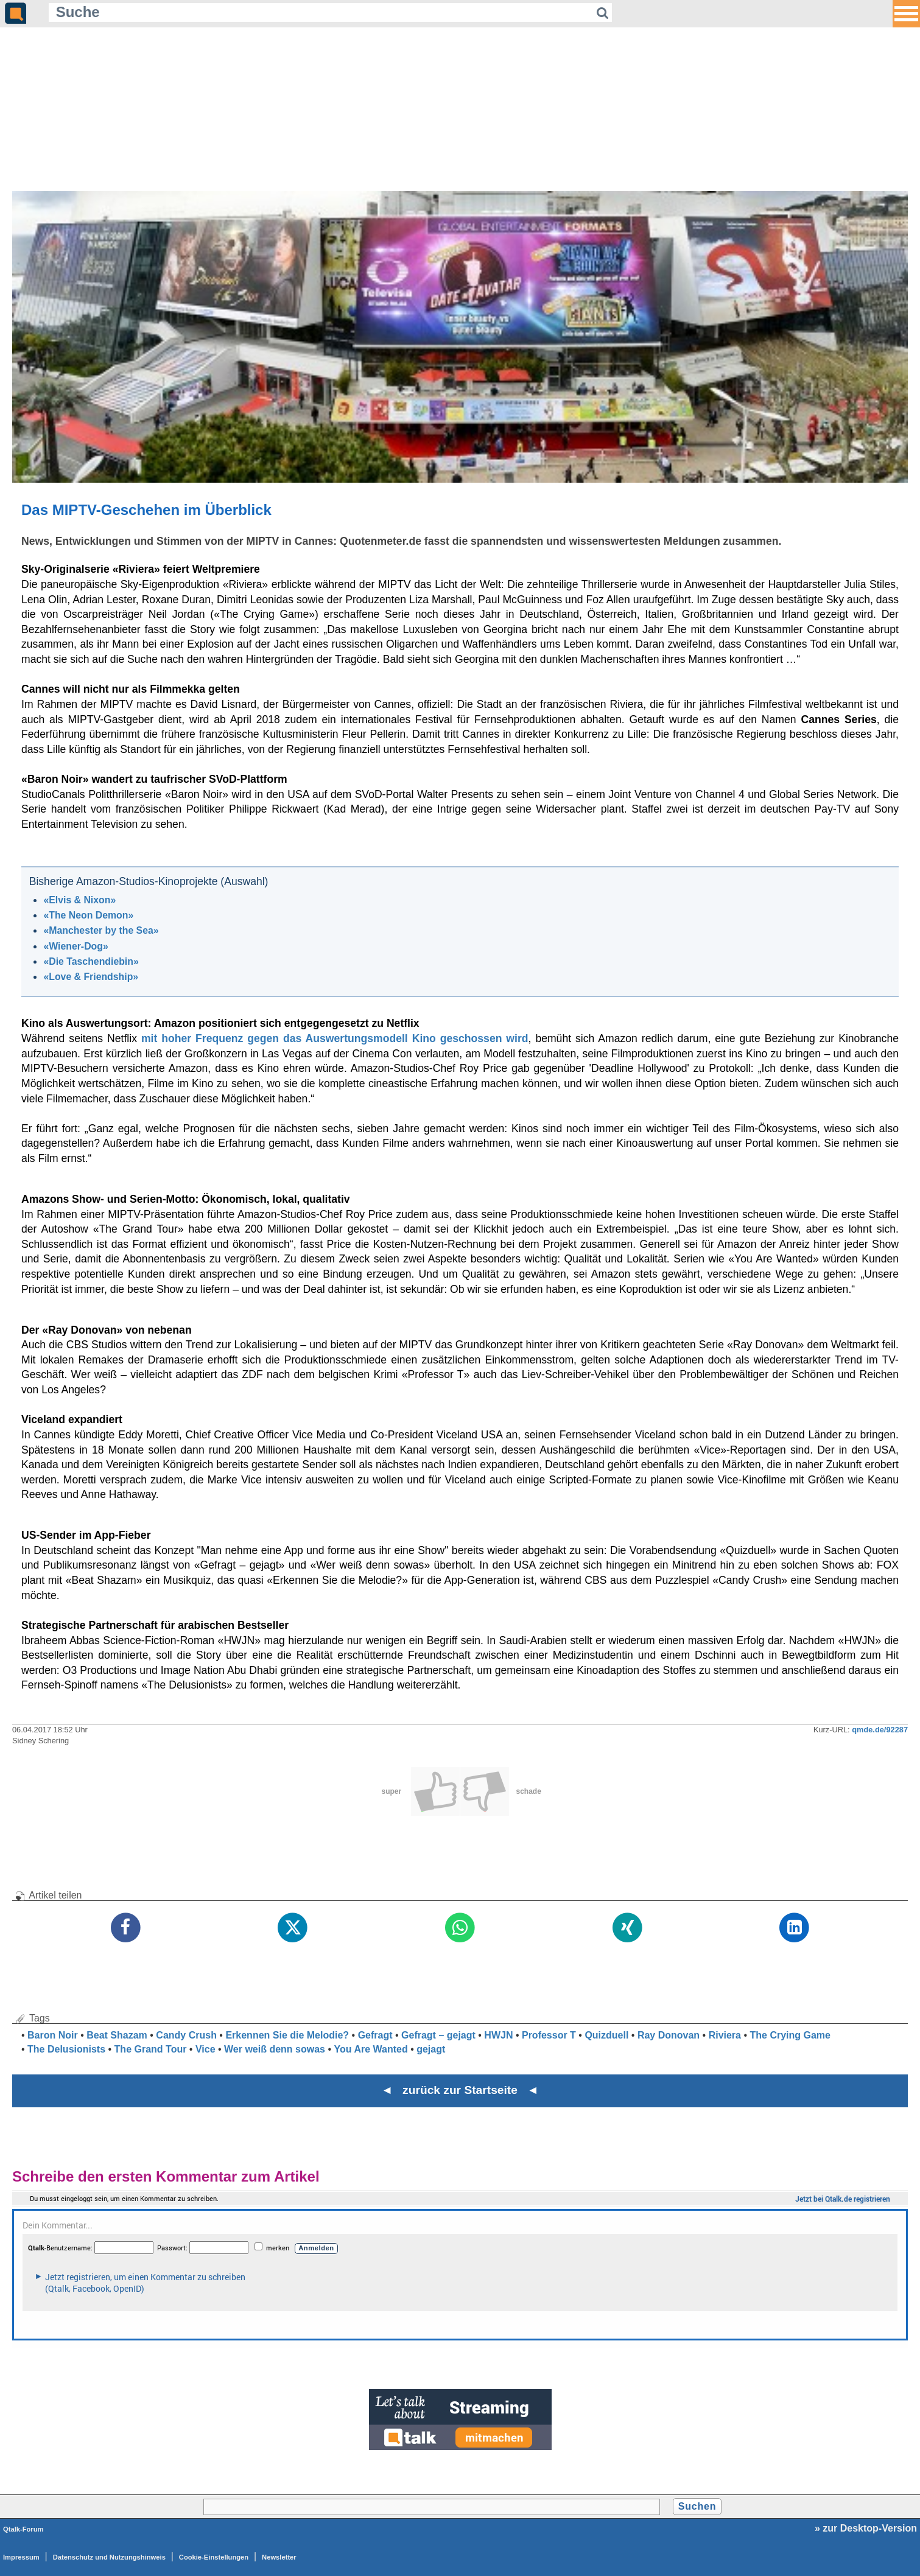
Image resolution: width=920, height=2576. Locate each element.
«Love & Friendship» (90, 976)
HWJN (498, 2035)
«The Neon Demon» (88, 915)
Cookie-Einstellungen (213, 2557)
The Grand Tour (150, 2049)
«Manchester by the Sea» (100, 930)
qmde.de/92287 (880, 1729)
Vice (205, 2049)
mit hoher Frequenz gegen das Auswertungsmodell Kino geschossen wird (334, 1038)
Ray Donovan (668, 2035)
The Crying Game (790, 2035)
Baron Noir (52, 2035)
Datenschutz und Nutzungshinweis (109, 2557)
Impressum (21, 2557)
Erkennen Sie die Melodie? (287, 2035)
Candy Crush (186, 2035)
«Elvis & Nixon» (79, 900)
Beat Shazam (116, 2035)
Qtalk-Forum (23, 2529)
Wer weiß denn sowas (274, 2049)
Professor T (549, 2035)
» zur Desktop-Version (866, 2528)
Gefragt (375, 2035)
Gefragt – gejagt (438, 2035)
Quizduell (606, 2035)
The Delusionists (66, 2049)
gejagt (430, 2049)
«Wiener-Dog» (75, 946)
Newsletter (279, 2557)
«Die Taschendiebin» (90, 961)
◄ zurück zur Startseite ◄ (460, 2090)
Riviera (725, 2035)
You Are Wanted (371, 2049)
